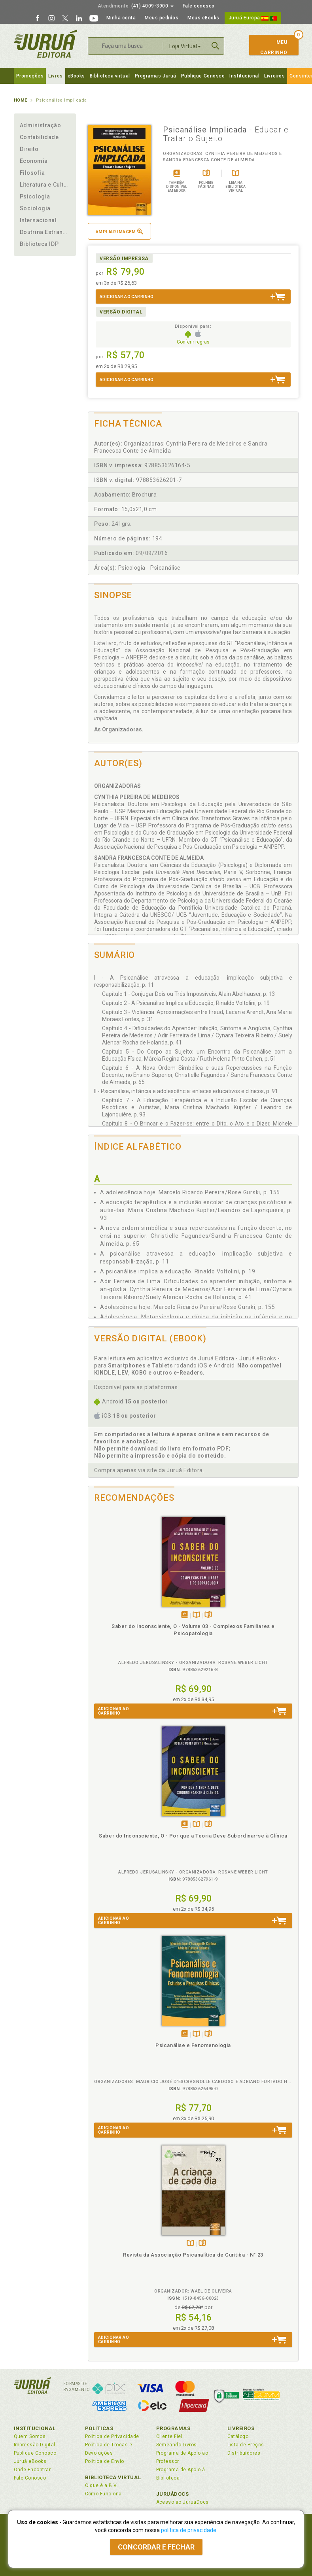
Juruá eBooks (30, 2461)
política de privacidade (188, 2530)
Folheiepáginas (208, 1615)
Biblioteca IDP (39, 244)
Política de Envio (104, 2461)
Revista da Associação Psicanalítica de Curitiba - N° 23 (193, 2255)
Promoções (30, 76)
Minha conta (121, 18)
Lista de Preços (245, 2445)
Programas (173, 2428)
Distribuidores (244, 2453)
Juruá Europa (253, 18)
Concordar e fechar (156, 2547)
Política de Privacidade (112, 2436)
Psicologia (35, 196)
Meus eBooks (203, 18)
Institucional (244, 76)
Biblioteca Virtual (113, 2477)
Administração (40, 125)
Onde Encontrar (32, 2469)
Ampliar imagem (119, 231)
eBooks (76, 76)
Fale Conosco (30, 2478)
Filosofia (32, 173)
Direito (29, 149)
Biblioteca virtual (110, 76)
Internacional (38, 220)
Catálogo (238, 2436)
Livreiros (274, 76)
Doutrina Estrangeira (45, 232)
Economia (34, 161)
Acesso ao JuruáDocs (182, 2502)
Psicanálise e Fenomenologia (193, 2045)
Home (20, 100)
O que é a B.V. (101, 2485)
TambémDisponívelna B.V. (196, 1615)
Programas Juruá (155, 76)
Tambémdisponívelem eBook (184, 1615)
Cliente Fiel (169, 2436)
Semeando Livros (176, 2445)
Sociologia (35, 208)
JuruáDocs (172, 2494)
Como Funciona (103, 2494)
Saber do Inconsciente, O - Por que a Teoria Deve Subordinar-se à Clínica (193, 1836)
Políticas (99, 2428)
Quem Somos (30, 2436)
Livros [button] (55, 76)
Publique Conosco (203, 76)
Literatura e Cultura (45, 184)
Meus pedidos (161, 18)
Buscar (215, 46)
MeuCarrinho (270, 47)
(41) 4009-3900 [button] (136, 6)
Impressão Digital (34, 2445)
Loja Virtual (185, 46)
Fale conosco (199, 6)
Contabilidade (39, 137)
